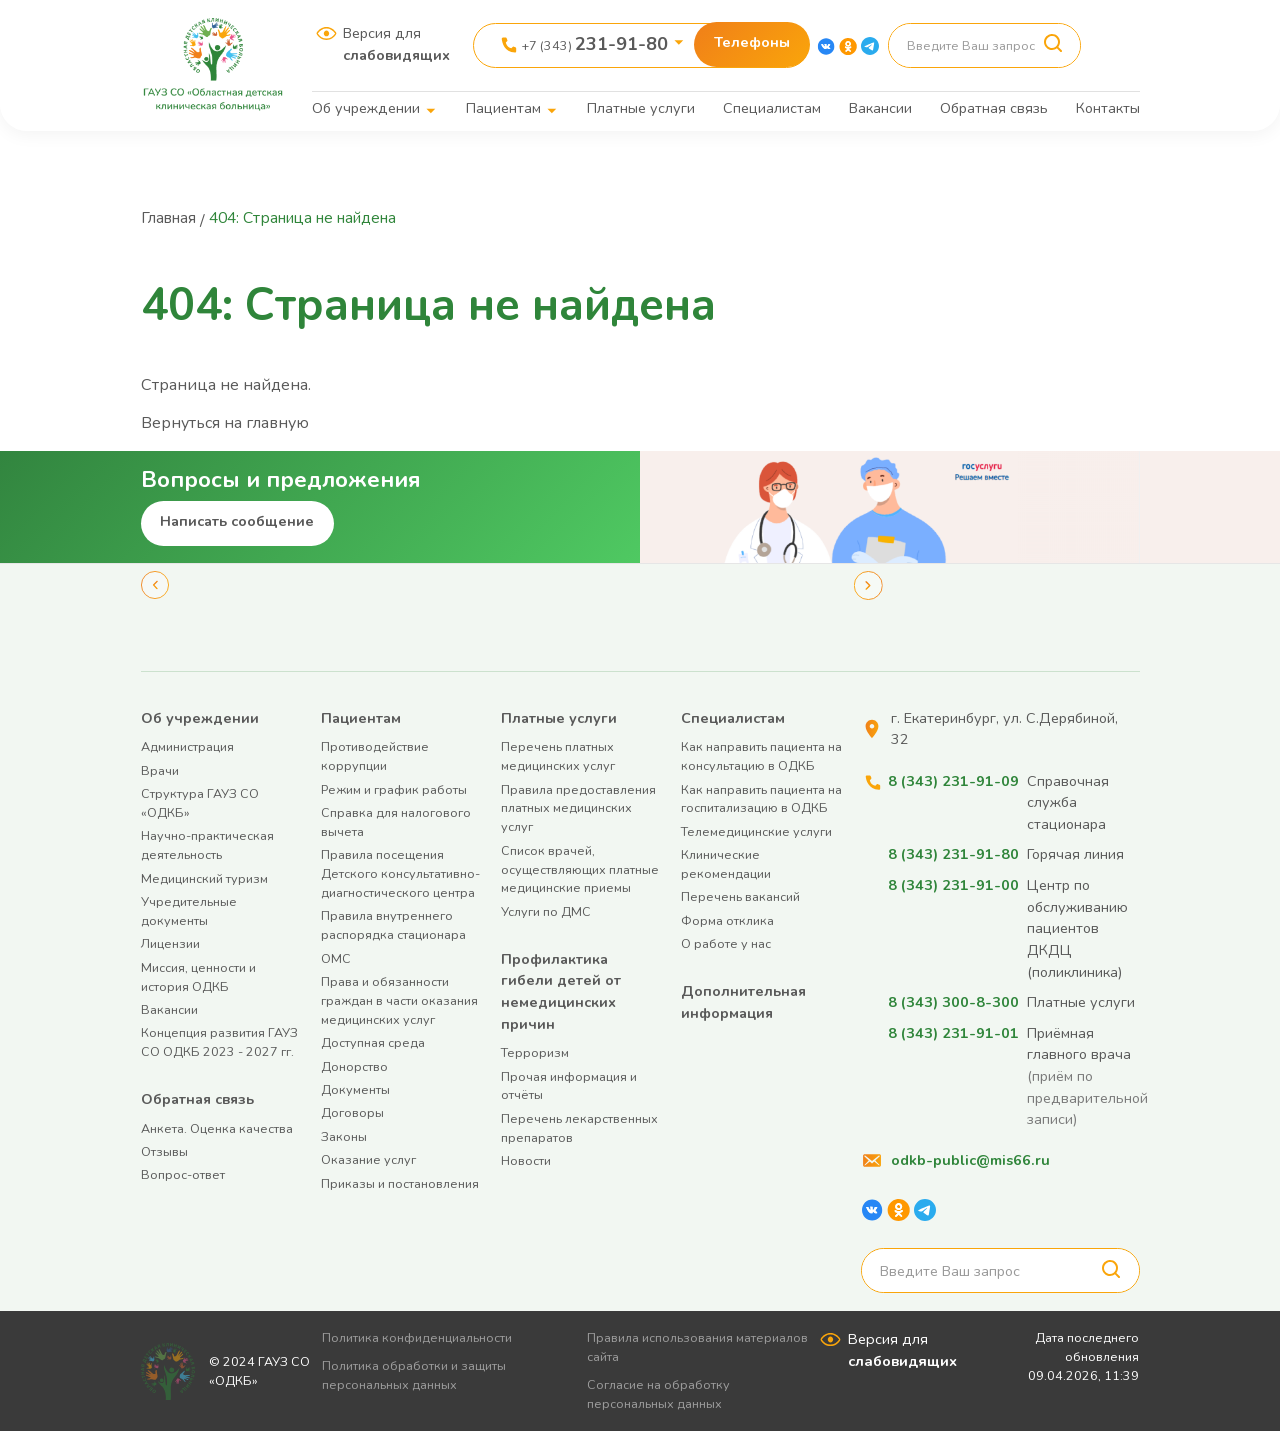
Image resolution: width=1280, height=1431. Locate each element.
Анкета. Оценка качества (217, 1127)
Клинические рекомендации (726, 864)
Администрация (187, 746)
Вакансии (880, 108)
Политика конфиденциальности (424, 1337)
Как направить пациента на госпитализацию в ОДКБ (761, 798)
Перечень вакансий (740, 896)
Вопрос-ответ (183, 1174)
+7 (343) (595, 44)
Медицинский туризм (204, 877)
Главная (171, 218)
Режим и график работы (394, 788)
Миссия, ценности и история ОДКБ (198, 976)
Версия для (396, 44)
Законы (344, 1135)
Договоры (352, 1112)
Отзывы (164, 1150)
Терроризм (535, 1052)
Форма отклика (727, 919)
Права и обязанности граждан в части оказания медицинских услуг (399, 999)
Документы (355, 1088)
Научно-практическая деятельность (207, 845)
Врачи (160, 769)
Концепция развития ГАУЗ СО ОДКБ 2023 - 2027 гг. (219, 1042)
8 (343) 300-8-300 (953, 1001)
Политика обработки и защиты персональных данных (421, 1374)
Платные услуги (641, 108)
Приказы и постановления (400, 1182)
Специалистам (772, 108)
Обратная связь (994, 108)
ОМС (336, 957)
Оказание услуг (368, 1158)
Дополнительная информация (743, 1001)
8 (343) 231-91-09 (953, 780)
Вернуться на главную (227, 423)
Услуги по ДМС (546, 910)
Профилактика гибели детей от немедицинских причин (561, 990)
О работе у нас (726, 943)
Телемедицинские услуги (756, 830)
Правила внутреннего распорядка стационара (393, 925)
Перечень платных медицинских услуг (558, 756)
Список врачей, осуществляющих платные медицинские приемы (580, 868)
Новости (526, 1159)
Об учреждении (366, 108)
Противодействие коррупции (375, 756)
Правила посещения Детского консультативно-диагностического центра (400, 873)
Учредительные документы (189, 910)
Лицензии (170, 943)
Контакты (1108, 108)
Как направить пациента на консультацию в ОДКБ (761, 756)
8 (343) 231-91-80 (953, 854)
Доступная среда (373, 1042)
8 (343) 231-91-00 (953, 884)
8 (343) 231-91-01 (953, 1032)
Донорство (354, 1065)
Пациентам (503, 108)
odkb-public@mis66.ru (970, 1159)
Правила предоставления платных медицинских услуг (578, 807)
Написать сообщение (237, 520)
